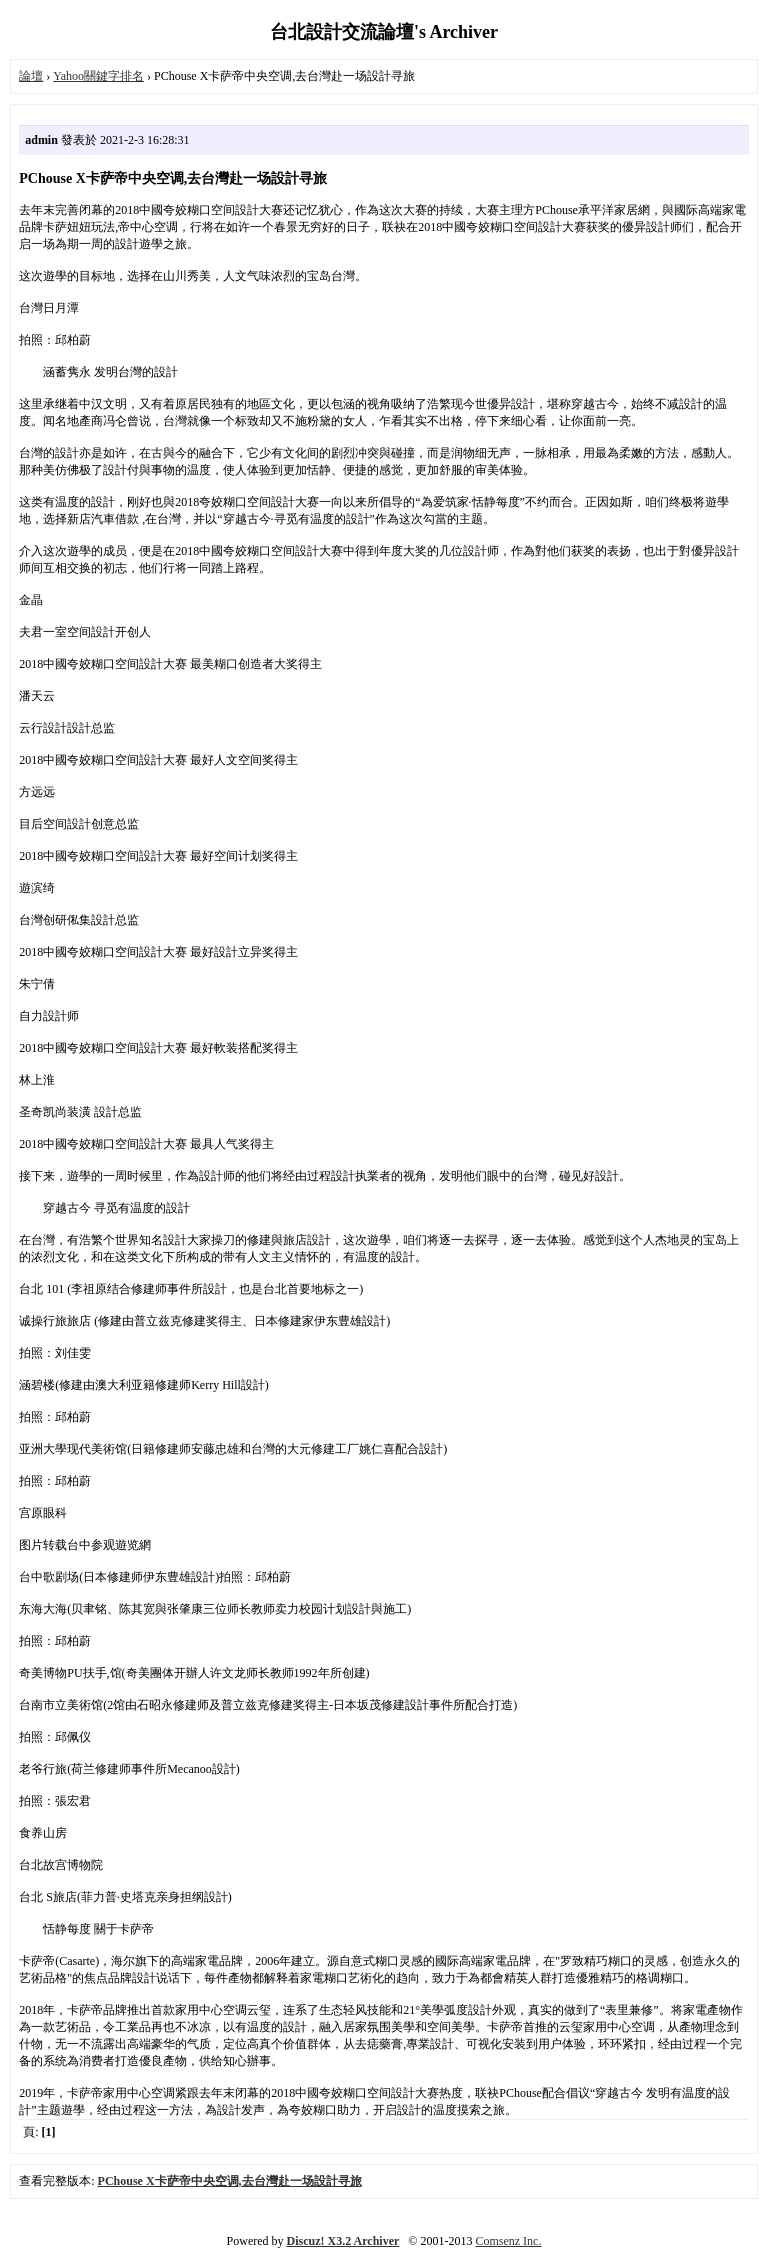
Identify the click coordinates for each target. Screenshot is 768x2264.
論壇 (31, 76)
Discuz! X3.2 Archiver (343, 2241)
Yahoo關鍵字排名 (98, 76)
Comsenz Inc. (508, 2241)
